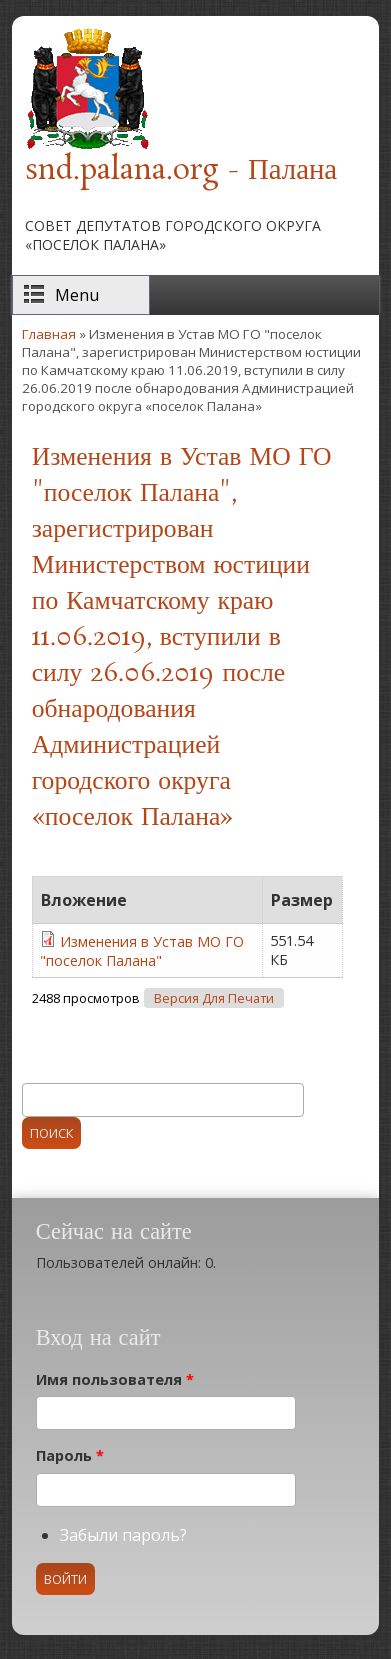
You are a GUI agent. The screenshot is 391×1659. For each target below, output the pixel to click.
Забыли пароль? (123, 1535)
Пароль (70, 1455)
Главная (49, 334)
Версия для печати (214, 998)
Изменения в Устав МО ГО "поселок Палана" (142, 951)
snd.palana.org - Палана (181, 171)
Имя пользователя (115, 1379)
